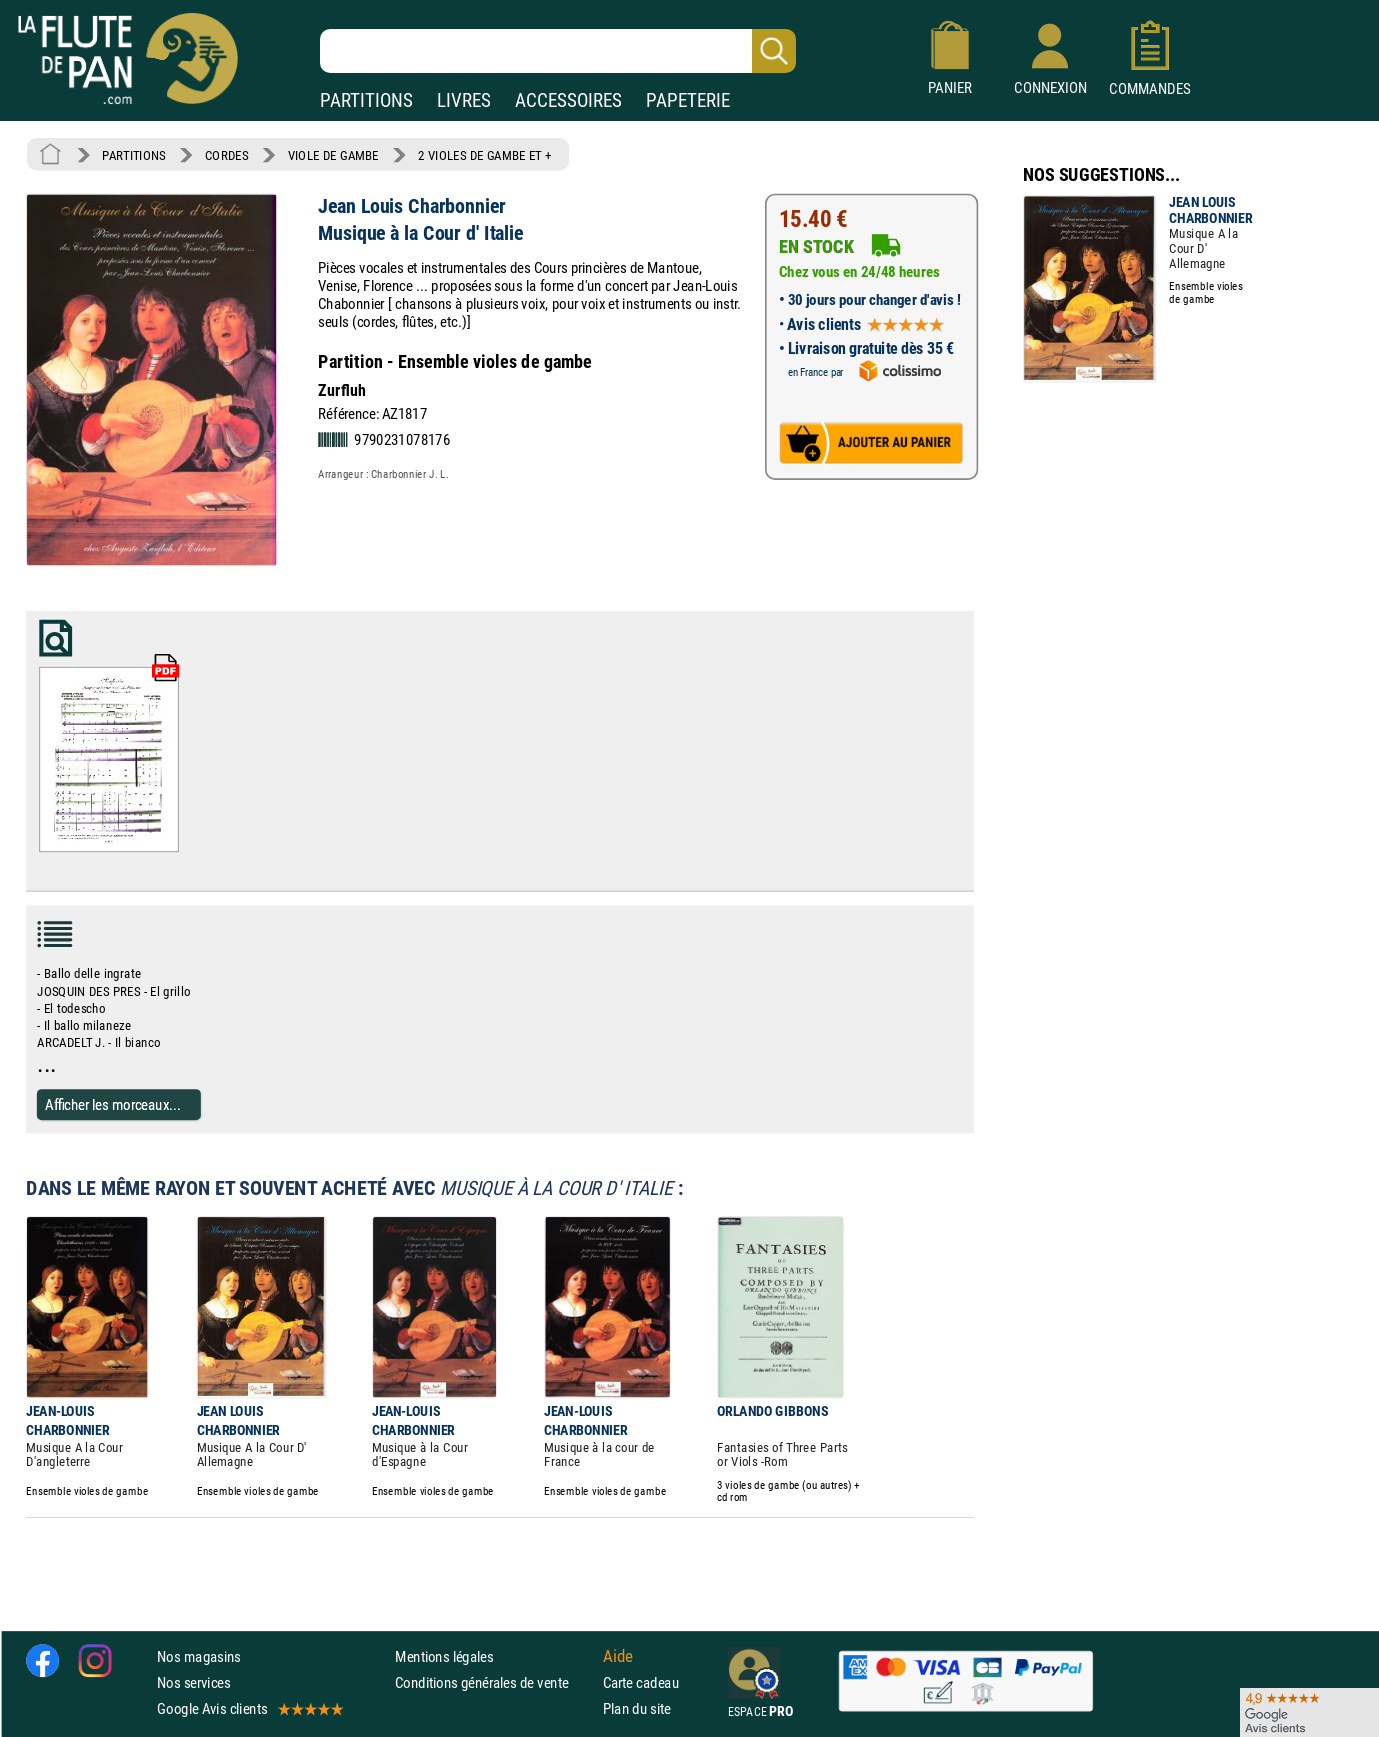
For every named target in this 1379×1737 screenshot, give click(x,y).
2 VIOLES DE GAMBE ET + (485, 155)
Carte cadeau (641, 1681)
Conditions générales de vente (494, 1681)
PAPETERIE (688, 100)
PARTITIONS (366, 100)
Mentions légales (444, 1655)
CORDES (226, 155)
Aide (618, 1656)
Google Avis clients (249, 1708)
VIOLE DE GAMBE (333, 155)
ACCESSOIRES (568, 100)
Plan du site (637, 1708)
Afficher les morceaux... (113, 1103)
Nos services (193, 1681)
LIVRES (464, 100)
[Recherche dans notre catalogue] (558, 51)
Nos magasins (199, 1655)
